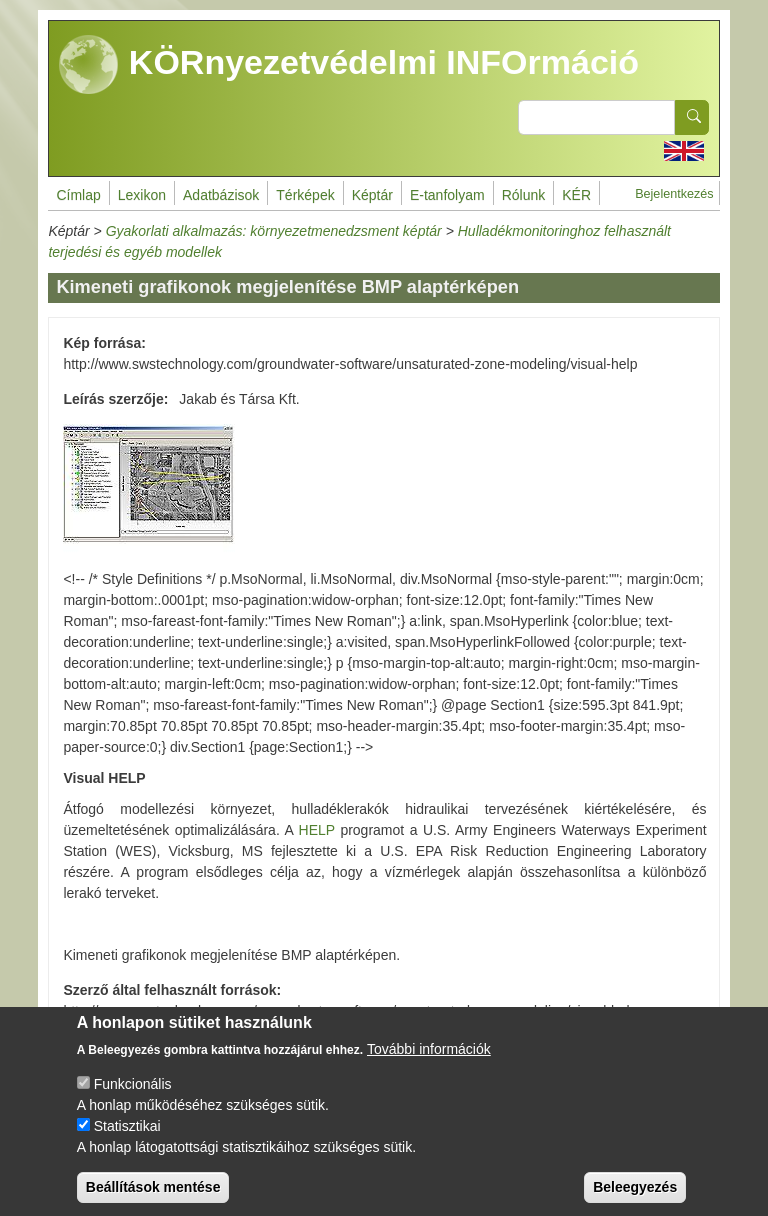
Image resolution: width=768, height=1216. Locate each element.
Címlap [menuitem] (78, 195)
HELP (317, 830)
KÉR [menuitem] (576, 195)
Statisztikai (127, 1144)
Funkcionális (133, 1102)
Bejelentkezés (674, 194)
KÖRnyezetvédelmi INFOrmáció (349, 65)
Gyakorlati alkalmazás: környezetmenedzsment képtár (274, 231)
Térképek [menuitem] (305, 195)
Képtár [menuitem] (372, 195)
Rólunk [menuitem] (524, 195)
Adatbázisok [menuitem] (221, 195)
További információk (429, 1067)
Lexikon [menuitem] (142, 195)
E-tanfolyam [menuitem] (447, 195)
